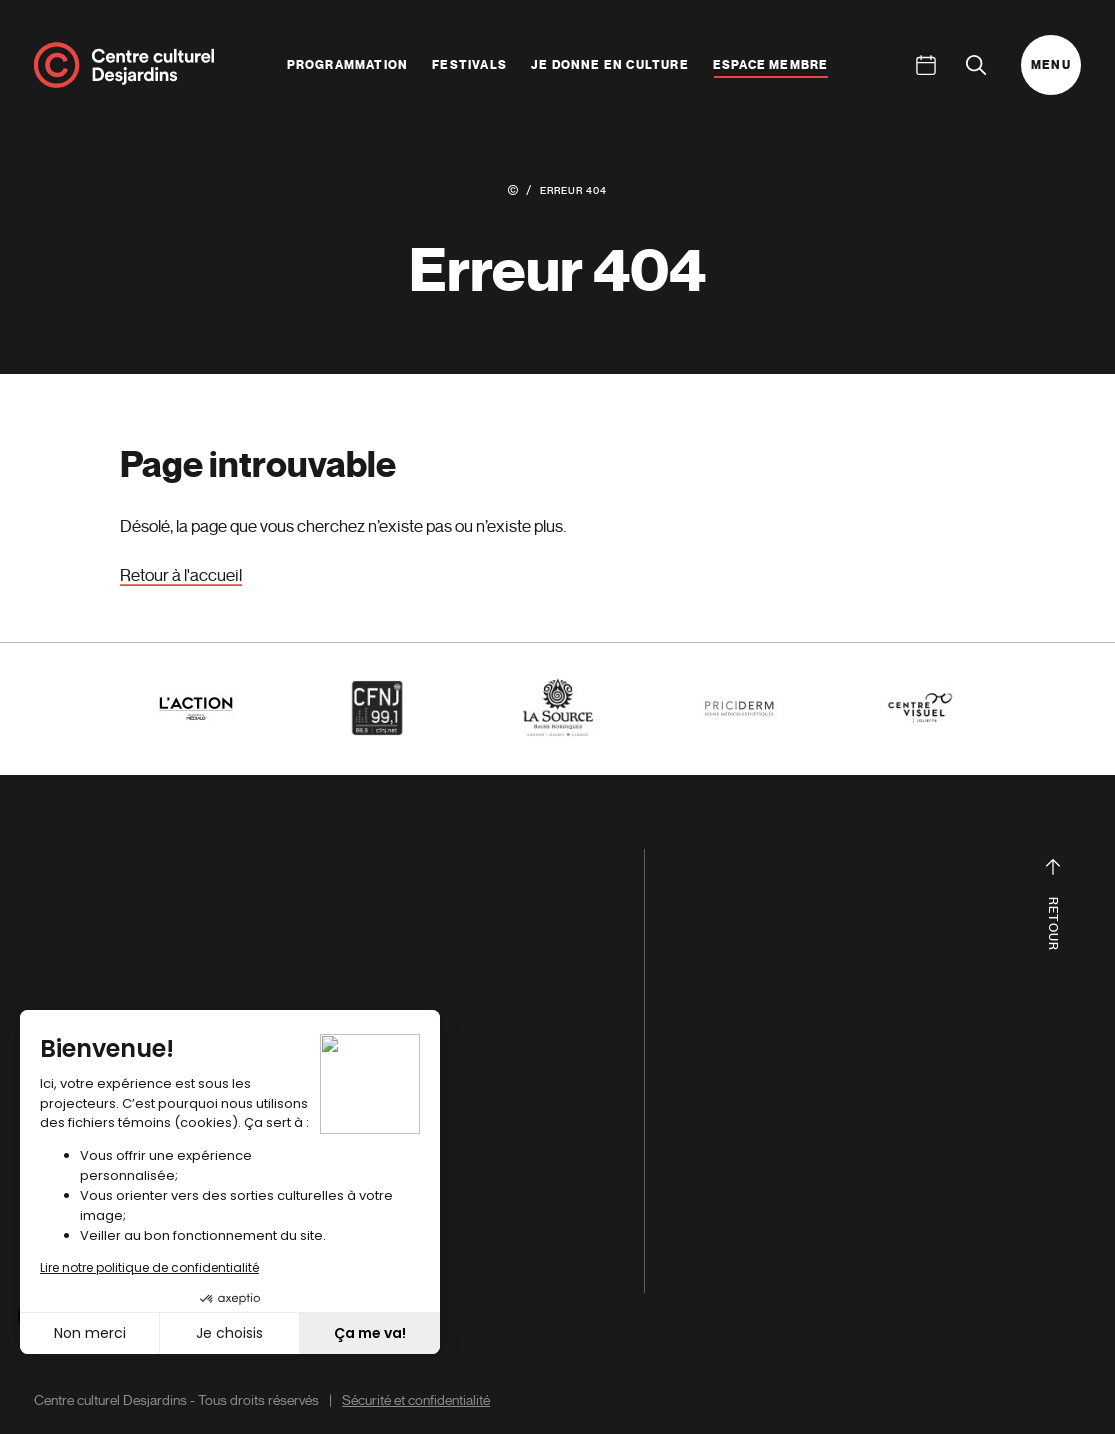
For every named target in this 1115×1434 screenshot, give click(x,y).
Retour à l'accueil (181, 575)
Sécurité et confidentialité (416, 1400)
